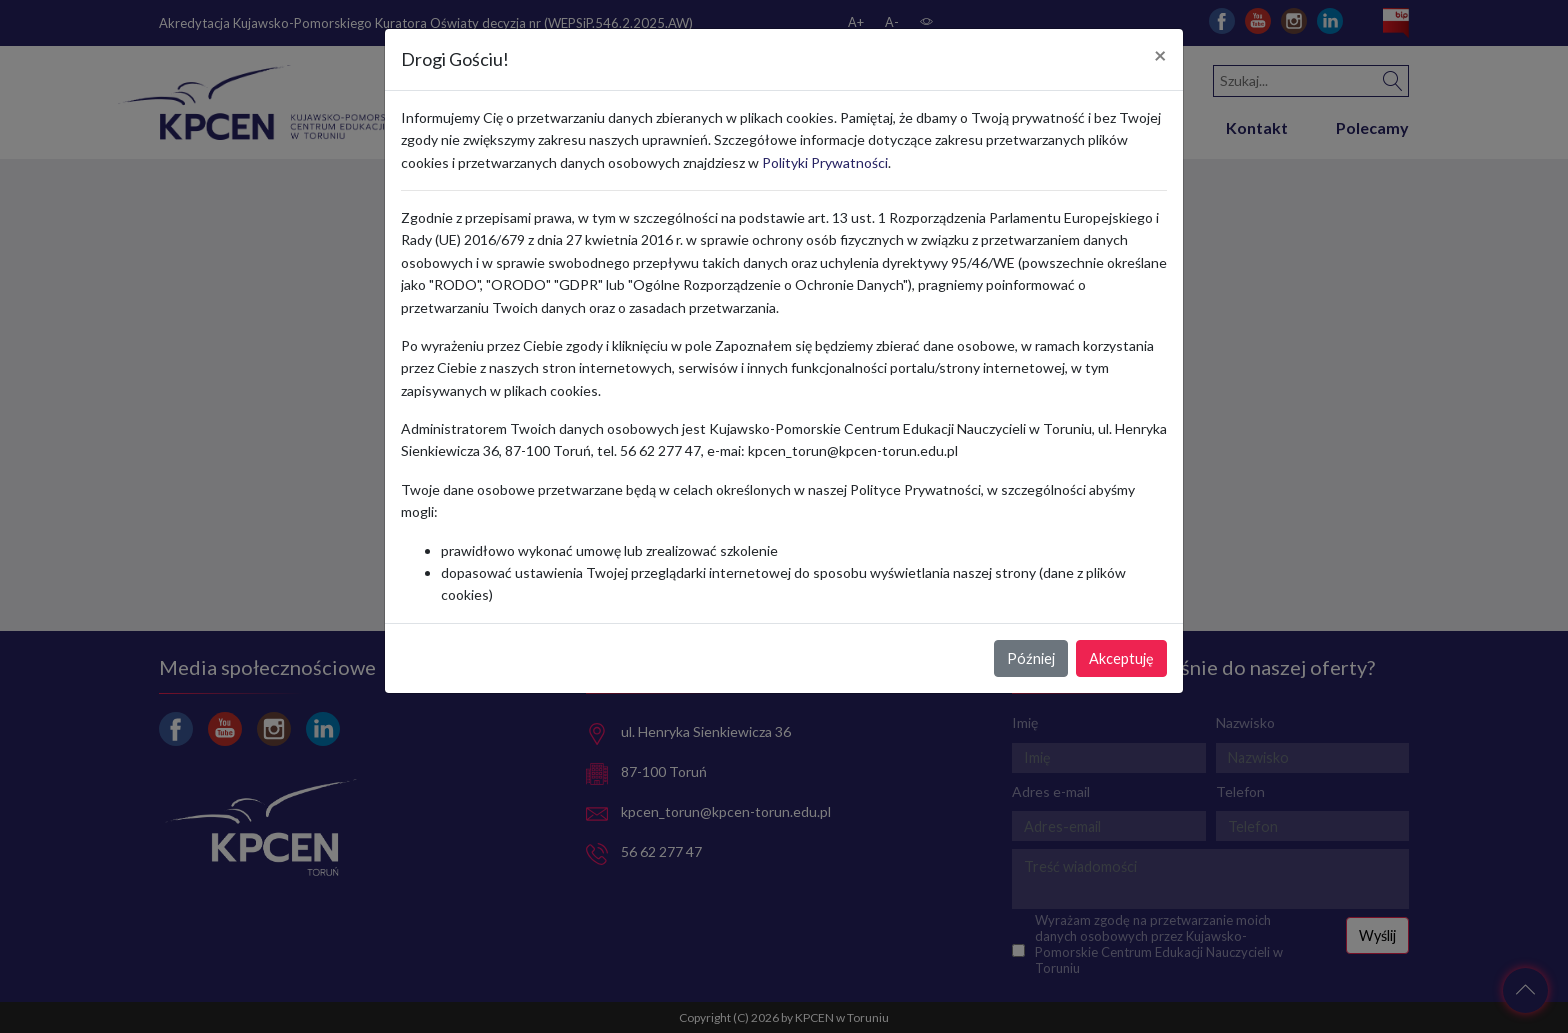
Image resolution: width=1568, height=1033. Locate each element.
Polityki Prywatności (825, 162)
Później (1031, 658)
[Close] (1160, 56)
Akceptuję (1121, 658)
